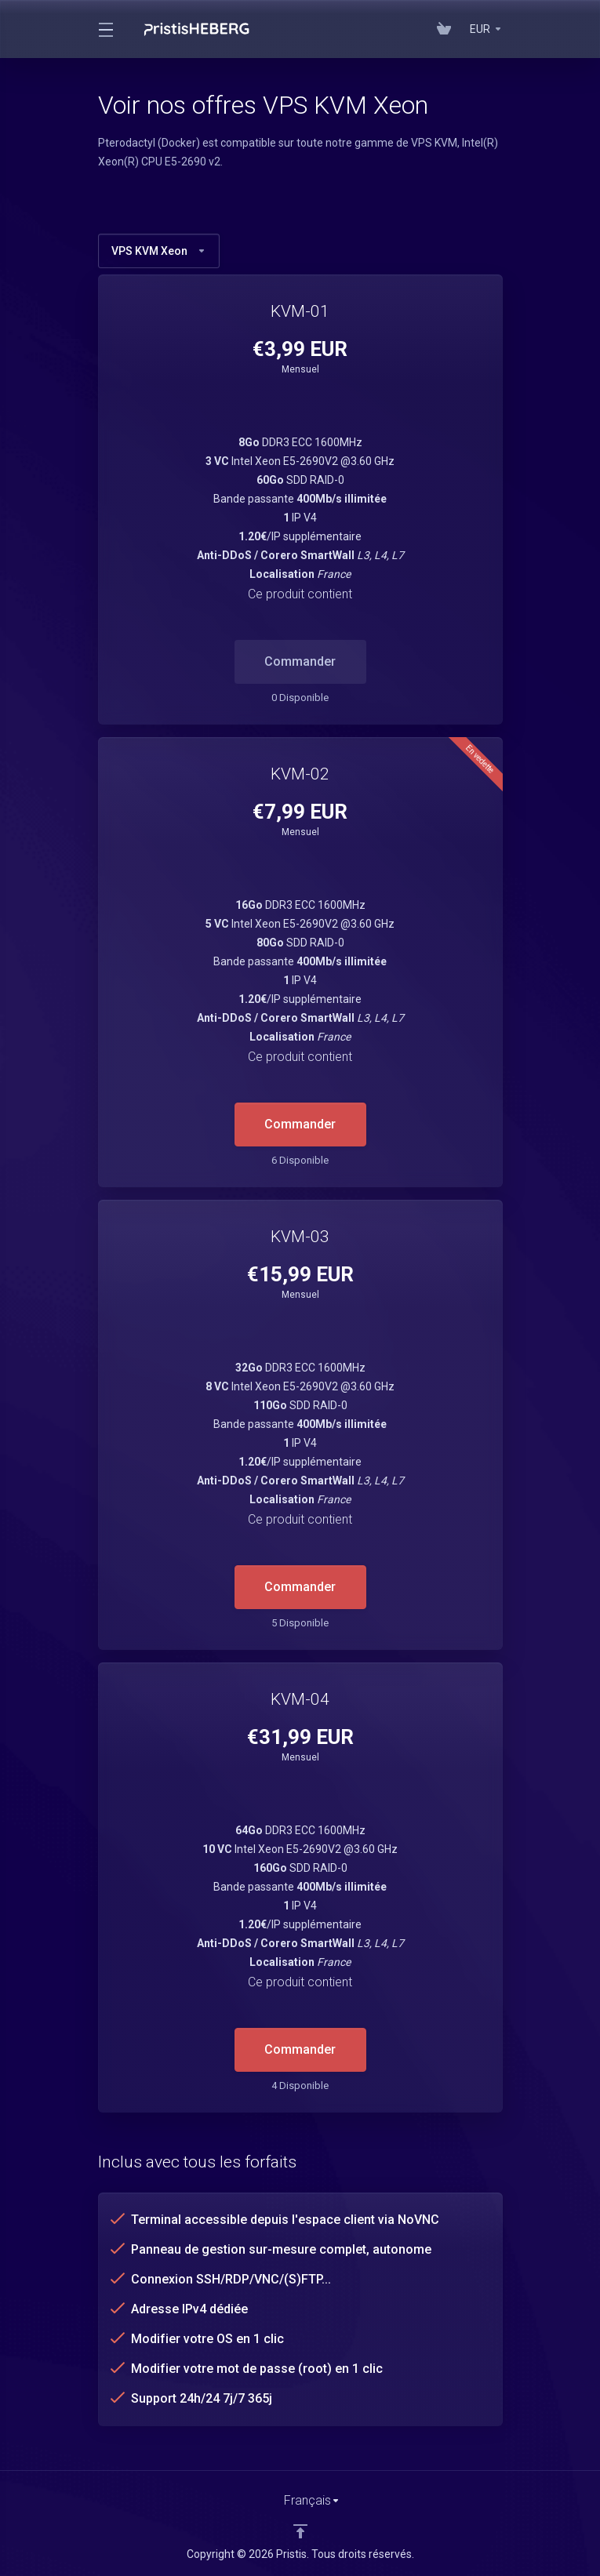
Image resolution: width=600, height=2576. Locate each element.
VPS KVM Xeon (158, 251)
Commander (300, 1124)
